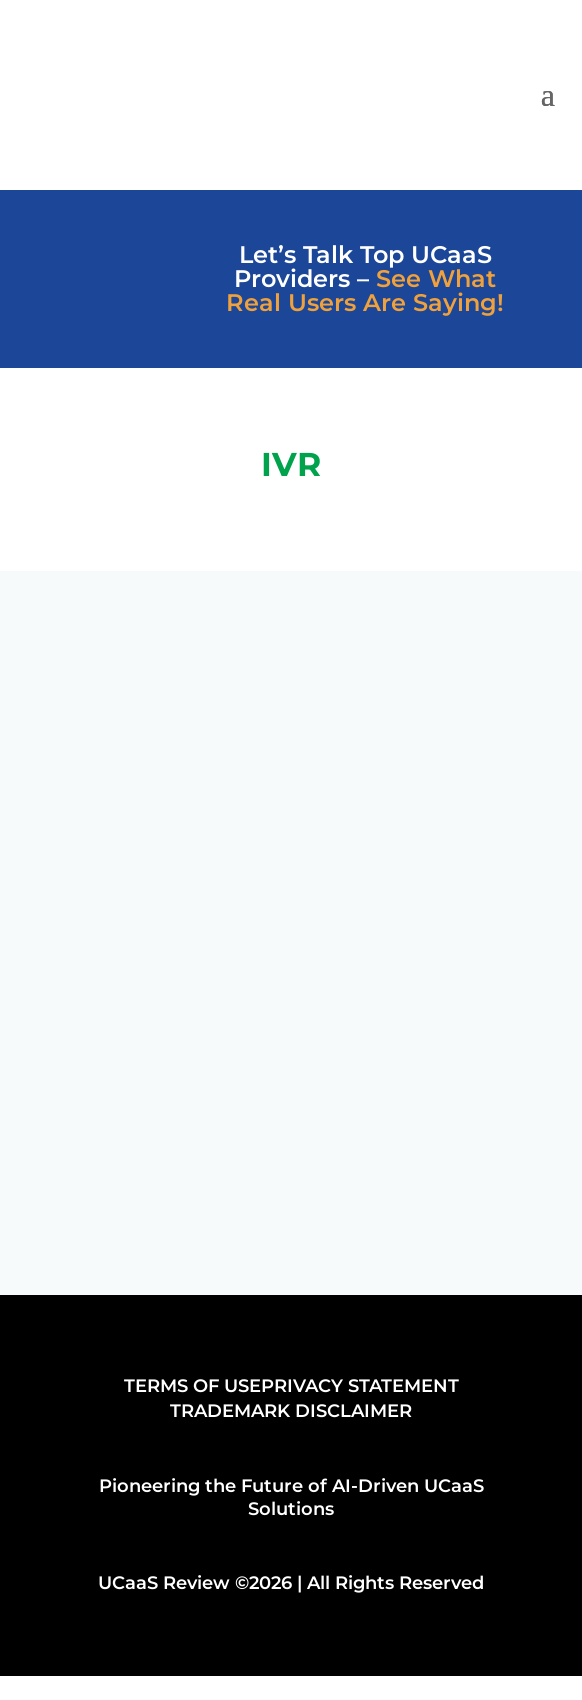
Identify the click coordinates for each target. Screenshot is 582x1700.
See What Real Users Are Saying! (365, 290)
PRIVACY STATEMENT (360, 1386)
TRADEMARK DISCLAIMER (291, 1411)
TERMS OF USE (192, 1386)
